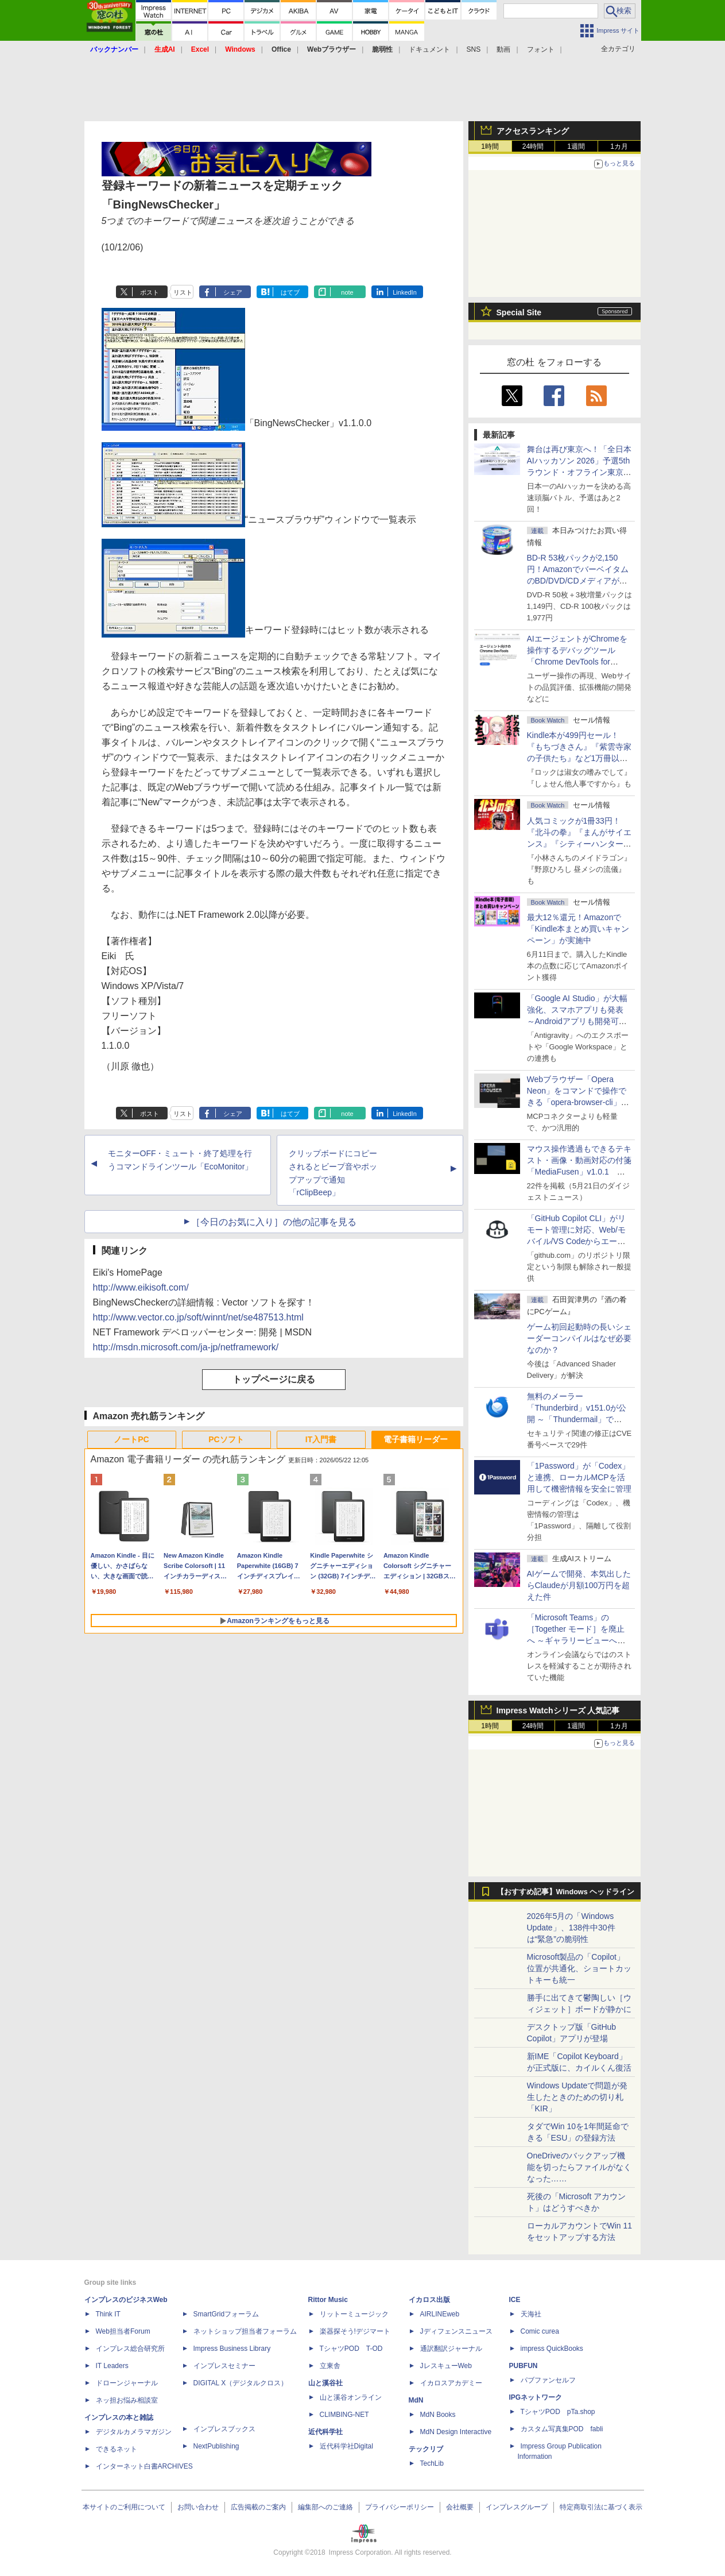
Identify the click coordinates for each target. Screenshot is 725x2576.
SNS (474, 49)
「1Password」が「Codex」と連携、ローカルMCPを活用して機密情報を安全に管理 (579, 1477)
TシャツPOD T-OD (351, 2349)
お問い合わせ (198, 2507)
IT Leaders (112, 2366)
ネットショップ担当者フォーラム (245, 2331)
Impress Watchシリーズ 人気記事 (558, 1710)
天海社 (531, 2314)
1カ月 (619, 146)
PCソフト (225, 1439)
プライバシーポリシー (399, 2507)
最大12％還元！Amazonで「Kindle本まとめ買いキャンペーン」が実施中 (578, 929)
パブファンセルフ (548, 2380)
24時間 (533, 146)
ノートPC (131, 1439)
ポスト (149, 292)
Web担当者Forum (123, 2331)
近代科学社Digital (346, 2446)
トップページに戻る (273, 1379)
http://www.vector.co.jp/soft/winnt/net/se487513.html (198, 1317)
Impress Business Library (232, 2349)
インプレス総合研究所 (130, 2349)
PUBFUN (523, 2366)
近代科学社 (325, 2432)
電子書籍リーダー (415, 1439)
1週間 (576, 146)
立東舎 (330, 2366)
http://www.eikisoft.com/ (141, 1287)
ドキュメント (429, 49)
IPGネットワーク (536, 2397)
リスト (182, 292)
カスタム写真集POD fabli (562, 2429)
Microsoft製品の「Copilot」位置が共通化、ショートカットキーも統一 (579, 1968)
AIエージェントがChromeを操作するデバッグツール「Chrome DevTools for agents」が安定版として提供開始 (579, 661)
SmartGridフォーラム (226, 2314)
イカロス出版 (429, 2300)
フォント (541, 49)
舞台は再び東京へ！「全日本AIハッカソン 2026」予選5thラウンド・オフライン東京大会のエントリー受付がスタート (579, 472)
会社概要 (460, 2507)
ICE (515, 2300)
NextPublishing (216, 2446)
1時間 (490, 146)
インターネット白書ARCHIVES (144, 2466)
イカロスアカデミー (451, 2383)
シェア (232, 292)
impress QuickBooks (552, 2349)
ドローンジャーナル (127, 2383)
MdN (416, 2400)
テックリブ (426, 2449)
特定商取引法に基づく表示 (601, 2507)
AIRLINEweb (440, 2314)
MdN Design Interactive (456, 2432)
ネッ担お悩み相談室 (127, 2400)
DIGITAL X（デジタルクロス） (240, 2383)
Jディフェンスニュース (456, 2331)
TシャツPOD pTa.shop (558, 2412)
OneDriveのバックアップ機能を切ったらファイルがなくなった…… (579, 2167)
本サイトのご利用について (124, 2507)
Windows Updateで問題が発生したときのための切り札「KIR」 (577, 2097)
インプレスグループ (517, 2507)
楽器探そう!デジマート (355, 2331)
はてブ (290, 292)
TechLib (432, 2463)
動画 (503, 49)
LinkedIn (405, 292)
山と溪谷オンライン (351, 2397)
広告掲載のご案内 (258, 2507)
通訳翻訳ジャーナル (451, 2349)
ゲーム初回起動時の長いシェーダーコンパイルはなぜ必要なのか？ (579, 1338)
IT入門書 (320, 1439)
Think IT (108, 2314)
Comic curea (540, 2331)
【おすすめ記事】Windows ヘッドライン (566, 1892)
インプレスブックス (224, 2429)
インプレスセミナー (224, 2366)
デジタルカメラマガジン (134, 2432)
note (347, 292)
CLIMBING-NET (344, 2415)
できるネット (116, 2449)
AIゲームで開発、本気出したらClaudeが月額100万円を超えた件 (579, 1585)
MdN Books (438, 2415)
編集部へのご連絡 (325, 2507)
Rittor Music (328, 2300)
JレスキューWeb (446, 2366)
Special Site (519, 312)
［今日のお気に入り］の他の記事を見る (273, 1222)
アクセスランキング (533, 131)
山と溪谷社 (325, 2383)
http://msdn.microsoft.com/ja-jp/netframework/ (186, 1347)
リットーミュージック (354, 2314)
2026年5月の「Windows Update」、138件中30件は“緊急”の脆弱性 (571, 1927)
